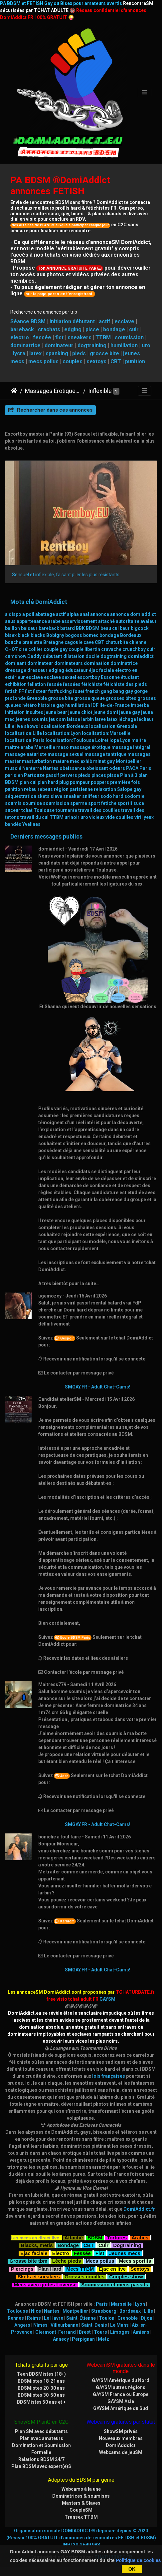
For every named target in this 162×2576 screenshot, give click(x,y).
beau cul (109, 628)
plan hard (48, 782)
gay (129, 691)
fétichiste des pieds (125, 684)
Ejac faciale (34, 2252)
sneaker (72, 796)
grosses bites (121, 698)
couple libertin (84, 649)
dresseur (37, 670)
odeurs (117, 768)
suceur (12, 810)
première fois (125, 782)
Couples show (126, 2276)
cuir (134, 329)
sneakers (79, 337)
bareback (22, 329)
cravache (111, 649)
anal (84, 614)
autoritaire (127, 621)
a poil (28, 614)
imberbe (140, 705)
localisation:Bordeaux (63, 726)
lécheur (145, 719)
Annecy (61, 2339)
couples (72, 361)
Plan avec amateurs (41, 2438)
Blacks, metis (37, 2244)
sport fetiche (102, 803)
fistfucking (60, 691)
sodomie (134, 796)
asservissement (79, 621)
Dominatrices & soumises (81, 2496)
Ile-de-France (114, 705)
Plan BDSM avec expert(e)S (41, 2466)
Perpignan (83, 2339)
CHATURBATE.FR (113, 2557)
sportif (124, 803)
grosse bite (104, 353)
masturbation (37, 761)
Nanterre (32, 768)
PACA (132, 768)
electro (19, 337)
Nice (36, 2311)
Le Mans (119, 2325)
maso (62, 747)
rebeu (30, 789)
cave (88, 642)
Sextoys (140, 2268)
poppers (100, 782)
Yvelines (31, 824)
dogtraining (92, 345)
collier (35, 649)
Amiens (141, 2332)
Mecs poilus (100, 2260)
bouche (13, 642)
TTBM (103, 337)
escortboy (88, 677)
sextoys (96, 361)
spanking (57, 353)
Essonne (110, 677)
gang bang (112, 691)
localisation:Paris (25, 740)
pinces (98, 775)
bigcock (140, 628)
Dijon (146, 2318)
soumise (32, 803)
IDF (94, 705)
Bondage (68, 2244)
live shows (26, 726)
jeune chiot (80, 712)
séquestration (20, 796)
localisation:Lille (23, 733)
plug (64, 782)
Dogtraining (127, 2244)
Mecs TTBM (80, 2268)
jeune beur (55, 712)
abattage (45, 614)
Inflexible (100, 391)
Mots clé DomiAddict (38, 602)
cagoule (73, 642)
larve (100, 719)
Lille (9, 726)
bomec (90, 635)
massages (139, 754)
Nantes (51, 768)
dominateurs (68, 663)
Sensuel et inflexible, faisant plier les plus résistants (65, 574)
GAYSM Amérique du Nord (120, 2380)
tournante (66, 810)
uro (146, 345)
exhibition (16, 684)
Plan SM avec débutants (41, 2431)
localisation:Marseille (106, 733)
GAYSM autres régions (120, 2387)
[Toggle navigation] (144, 92)
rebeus (45, 789)
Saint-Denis (94, 2325)
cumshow (15, 656)
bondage (114, 329)
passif (52, 775)
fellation (37, 684)
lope (114, 740)
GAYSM (107, 1999)
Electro (60, 2252)
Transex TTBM (81, 2517)
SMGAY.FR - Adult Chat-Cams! (97, 1386)
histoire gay (51, 705)
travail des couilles (99, 810)
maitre (138, 740)
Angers (22, 2325)
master (13, 761)
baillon (12, 628)
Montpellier (128, 761)
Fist (99, 2252)
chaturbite (116, 642)
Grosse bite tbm (28, 2260)
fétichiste (91, 684)
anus (10, 621)
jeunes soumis (32, 719)
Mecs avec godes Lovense (45, 2284)
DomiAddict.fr (139, 2209)
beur (125, 628)
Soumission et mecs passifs (114, 2284)
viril (138, 817)
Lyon (125, 740)
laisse (73, 719)
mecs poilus (43, 361)
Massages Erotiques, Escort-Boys (53, 391)
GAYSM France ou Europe (120, 2394)
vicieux (96, 817)
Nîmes (40, 2325)
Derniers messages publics (46, 836)
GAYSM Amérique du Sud (120, 2408)
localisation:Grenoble (113, 726)
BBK (80, 628)
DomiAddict (14, 391)
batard (67, 628)
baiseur (29, 628)
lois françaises (108, 2076)
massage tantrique (105, 754)
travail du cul (34, 817)
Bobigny (55, 635)
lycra (19, 353)
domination (96, 663)
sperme (78, 803)
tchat (27, 810)
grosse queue (89, 698)
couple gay (56, 649)
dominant (15, 663)
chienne (137, 642)
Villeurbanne (64, 2325)
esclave (124, 321)
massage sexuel (65, 754)
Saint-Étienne (81, 2318)
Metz (103, 2339)
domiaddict (141, 656)
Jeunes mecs (124, 2252)
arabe (54, 621)
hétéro (29, 705)
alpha (73, 614)
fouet (78, 691)
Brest (85, 2332)
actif (104, 321)
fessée (42, 337)
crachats (49, 329)
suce (138, 803)
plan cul (28, 782)
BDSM (92, 628)
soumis (13, 803)
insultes (34, 712)
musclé (13, 768)
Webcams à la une (81, 2489)
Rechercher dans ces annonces (50, 410)
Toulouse (44, 810)
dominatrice (25, 345)
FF (21, 691)
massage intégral (130, 747)
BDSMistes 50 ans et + (41, 2402)
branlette (32, 642)
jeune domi (105, 712)
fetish (11, 691)
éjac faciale (101, 670)
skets (43, 796)
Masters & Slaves (81, 2503)
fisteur (40, 691)
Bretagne (53, 642)
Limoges (120, 2332)
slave (56, 796)
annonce (99, 614)
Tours (100, 2332)
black (24, 635)
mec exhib (81, 761)
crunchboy (134, 649)
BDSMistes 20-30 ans (41, 2388)
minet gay (104, 761)
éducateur (76, 670)
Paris (145, 768)
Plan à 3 (128, 775)
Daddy (34, 656)
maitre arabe (19, 747)
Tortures (117, 2237)
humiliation (124, 345)
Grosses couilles (84, 2276)
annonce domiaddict (133, 614)
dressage (15, 670)
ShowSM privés (121, 2431)
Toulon (106, 2318)
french (92, 691)
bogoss (73, 635)
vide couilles (119, 817)
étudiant (130, 677)
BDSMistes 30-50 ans (41, 2395)
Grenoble (37, 698)
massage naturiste (26, 754)
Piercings (22, 2268)
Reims (34, 2318)
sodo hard (111, 796)
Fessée (82, 2252)
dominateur (59, 345)
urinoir (72, 817)
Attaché (74, 2237)
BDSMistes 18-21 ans (41, 2381)
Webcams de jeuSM (120, 2452)
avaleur (148, 621)
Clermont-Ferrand (55, 2332)
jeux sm (57, 719)
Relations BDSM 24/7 (41, 2459)
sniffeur (90, 796)
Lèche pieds (66, 2260)
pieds (79, 353)
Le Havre (53, 2318)
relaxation (105, 789)
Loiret (101, 740)
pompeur (80, 782)
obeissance (72, 768)
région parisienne (73, 789)
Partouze (34, 775)
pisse (92, 329)
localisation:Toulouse (70, 740)
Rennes (16, 2318)
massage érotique (90, 747)
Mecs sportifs (135, 2260)
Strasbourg (103, 2311)
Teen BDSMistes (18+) (41, 2374)
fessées (72, 684)
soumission (129, 337)
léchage (127, 719)
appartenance (32, 621)
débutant (52, 656)
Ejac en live (112, 2268)
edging (72, 329)
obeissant (97, 768)
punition (135, 361)
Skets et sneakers (39, 2276)
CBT (115, 361)
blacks (38, 635)
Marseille (44, 747)
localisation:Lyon (62, 733)
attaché (106, 621)
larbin (87, 719)
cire (23, 649)
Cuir (103, 2244)
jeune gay (129, 712)
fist (59, 337)
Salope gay (129, 789)
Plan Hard (50, 2268)
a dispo (13, 614)
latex (35, 353)
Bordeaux (130, 635)
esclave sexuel (60, 677)
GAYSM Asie (120, 2401)
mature (61, 761)
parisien (14, 775)
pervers (68, 775)
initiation (15, 712)
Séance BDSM (28, 321)
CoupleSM (81, 2510)
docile (92, 656)
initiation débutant (72, 321)
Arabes (139, 2237)
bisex (11, 635)
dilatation (73, 656)
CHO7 (11, 649)
